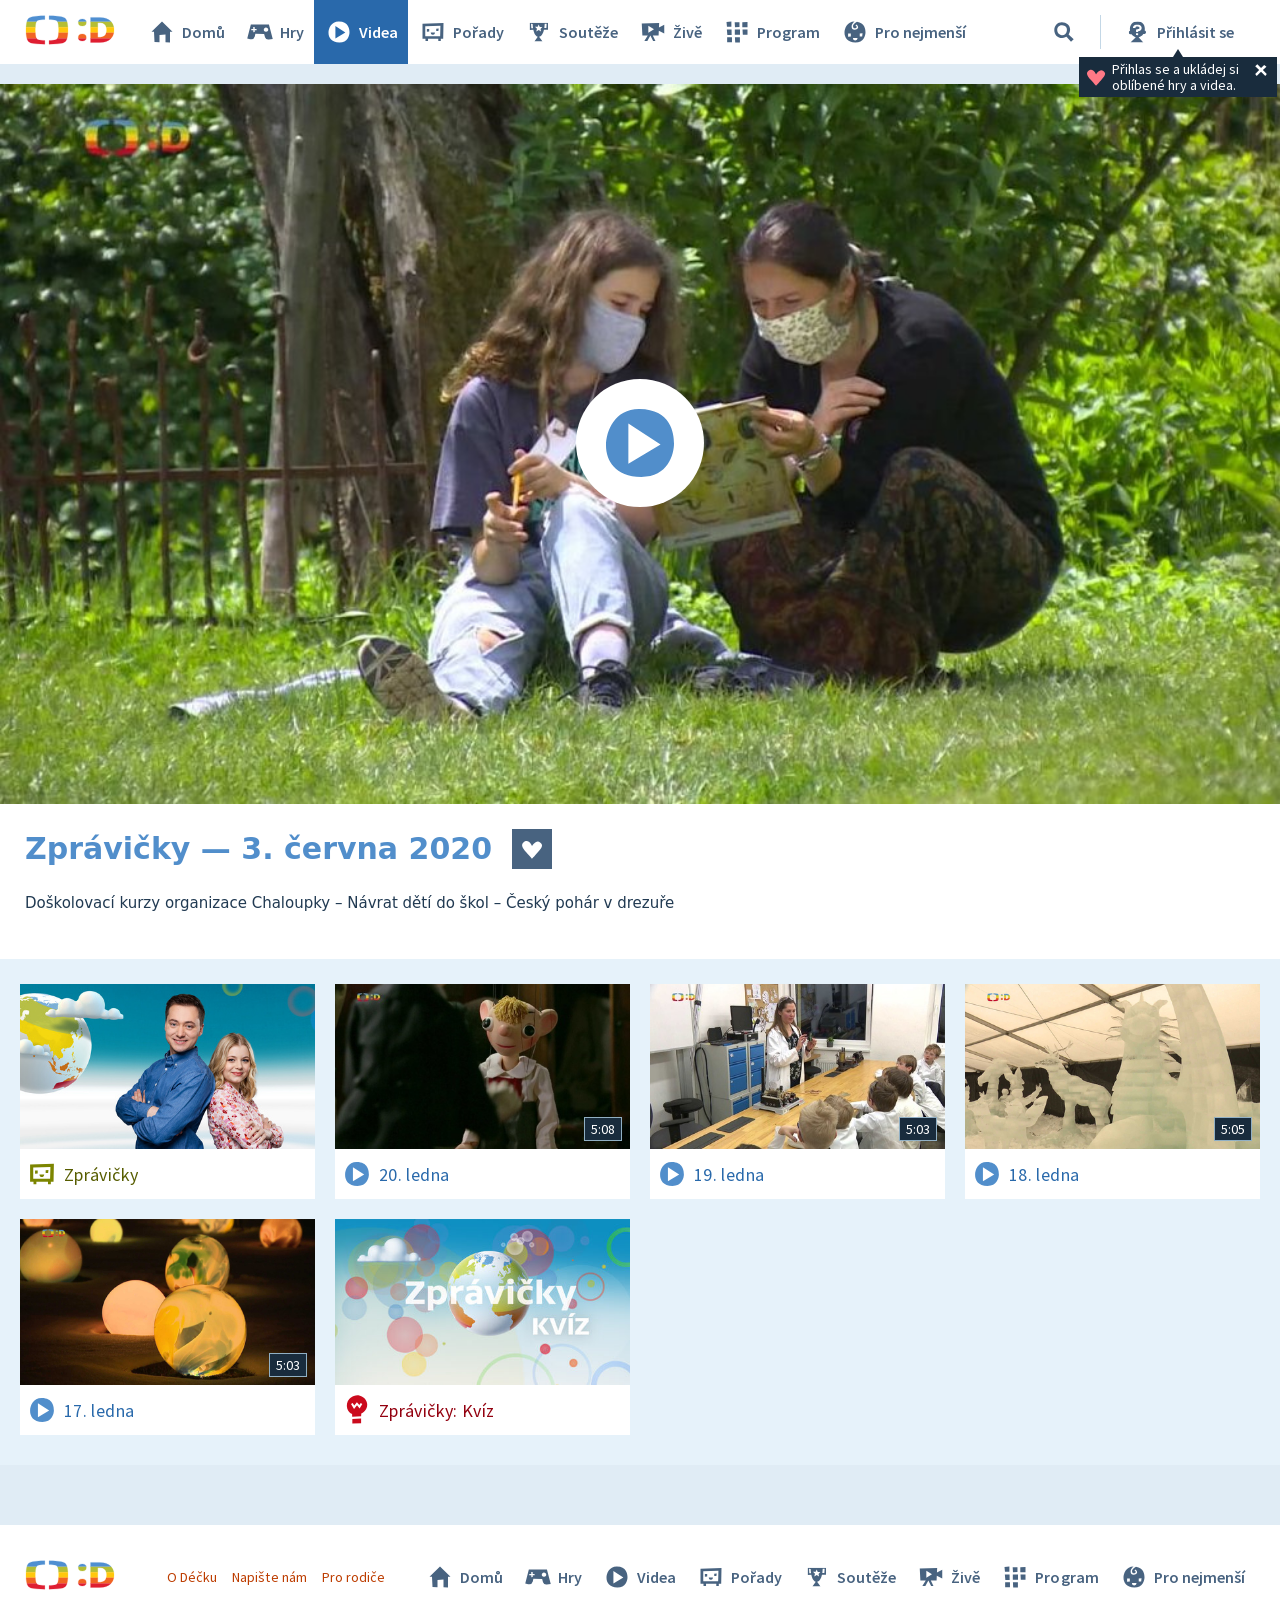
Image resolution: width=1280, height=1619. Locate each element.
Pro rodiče (353, 1577)
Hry (274, 32)
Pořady (461, 32)
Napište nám (269, 1577)
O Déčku (192, 1577)
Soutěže (571, 32)
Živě (670, 32)
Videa (361, 32)
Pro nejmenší (903, 32)
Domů (186, 32)
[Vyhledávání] (1064, 32)
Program (771, 32)
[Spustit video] (640, 444)
